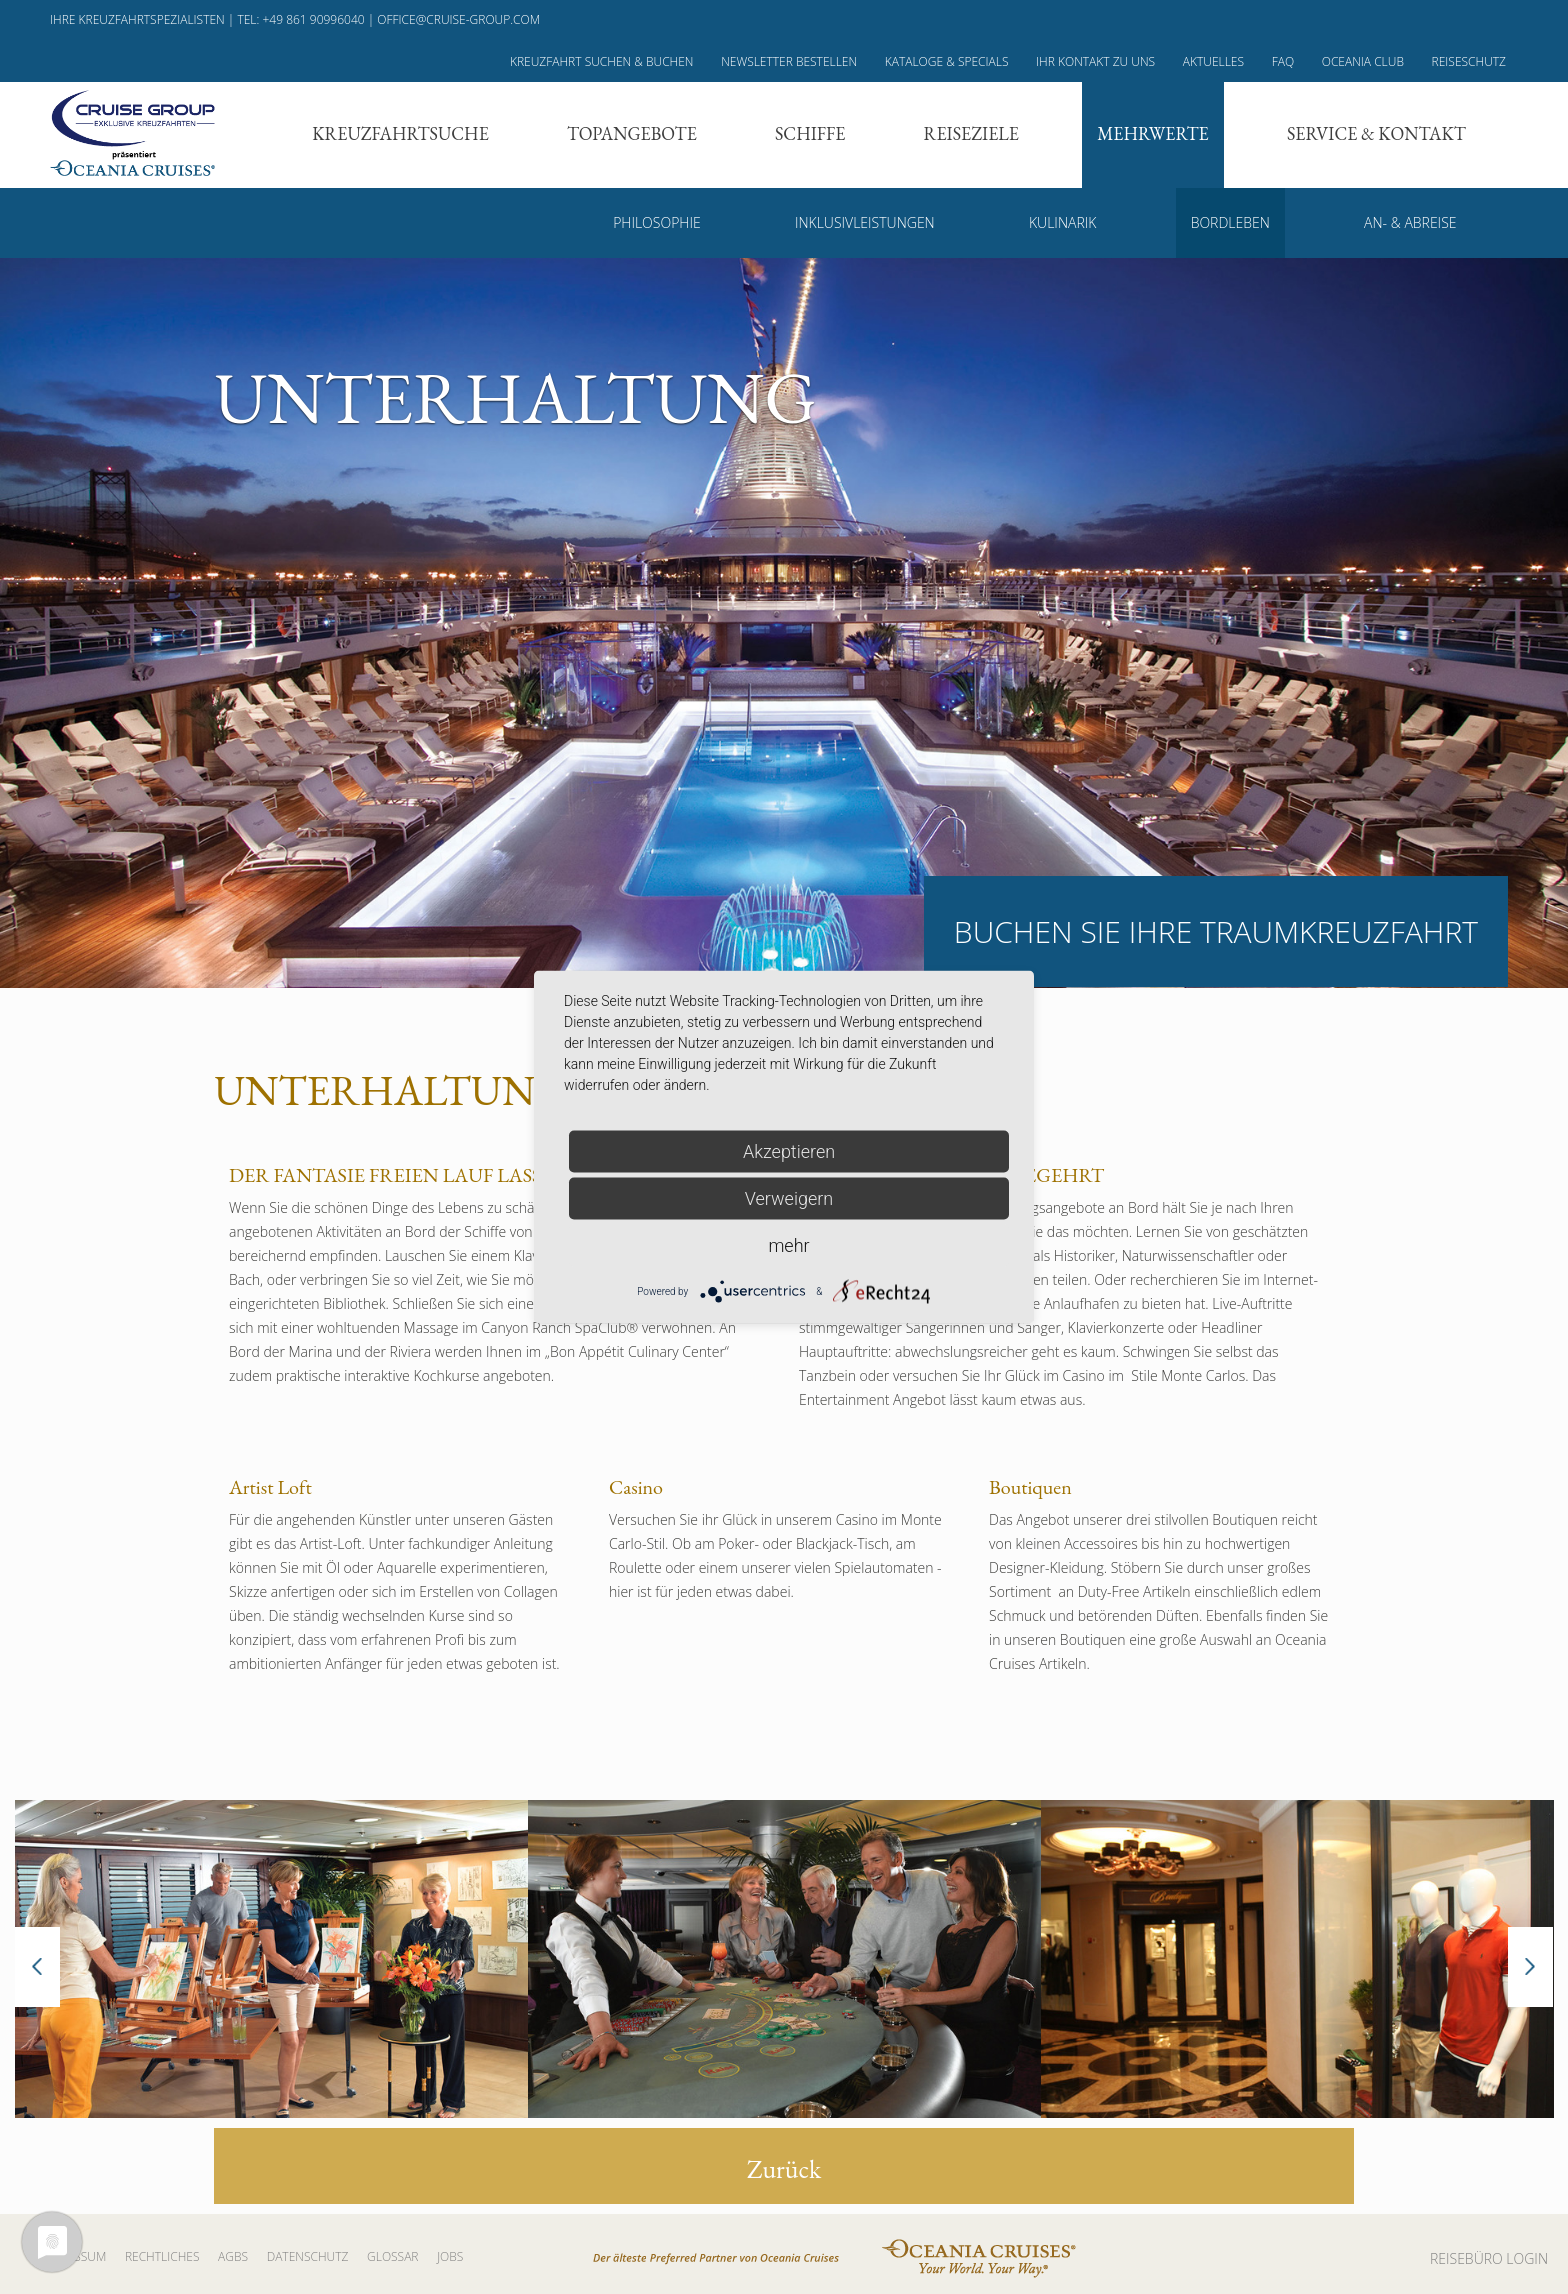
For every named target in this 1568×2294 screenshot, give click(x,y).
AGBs (233, 2256)
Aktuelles (1213, 61)
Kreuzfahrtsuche (400, 133)
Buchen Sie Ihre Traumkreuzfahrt (1216, 931)
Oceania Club (1363, 61)
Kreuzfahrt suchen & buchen (602, 61)
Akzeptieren (789, 1151)
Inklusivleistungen (865, 222)
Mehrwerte (1153, 133)
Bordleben (1230, 222)
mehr (788, 1245)
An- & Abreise (1410, 222)
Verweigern (789, 1198)
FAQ (1283, 61)
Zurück (784, 2169)
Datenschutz (308, 2256)
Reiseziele (971, 133)
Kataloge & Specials (947, 61)
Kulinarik (1062, 222)
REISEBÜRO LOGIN (1489, 2258)
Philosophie (657, 222)
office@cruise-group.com (458, 19)
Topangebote (632, 133)
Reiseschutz (1469, 61)
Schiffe (810, 133)
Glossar (392, 2256)
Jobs (450, 2256)
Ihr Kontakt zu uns (1095, 61)
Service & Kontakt (1376, 133)
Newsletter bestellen (789, 61)
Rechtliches (162, 2256)
